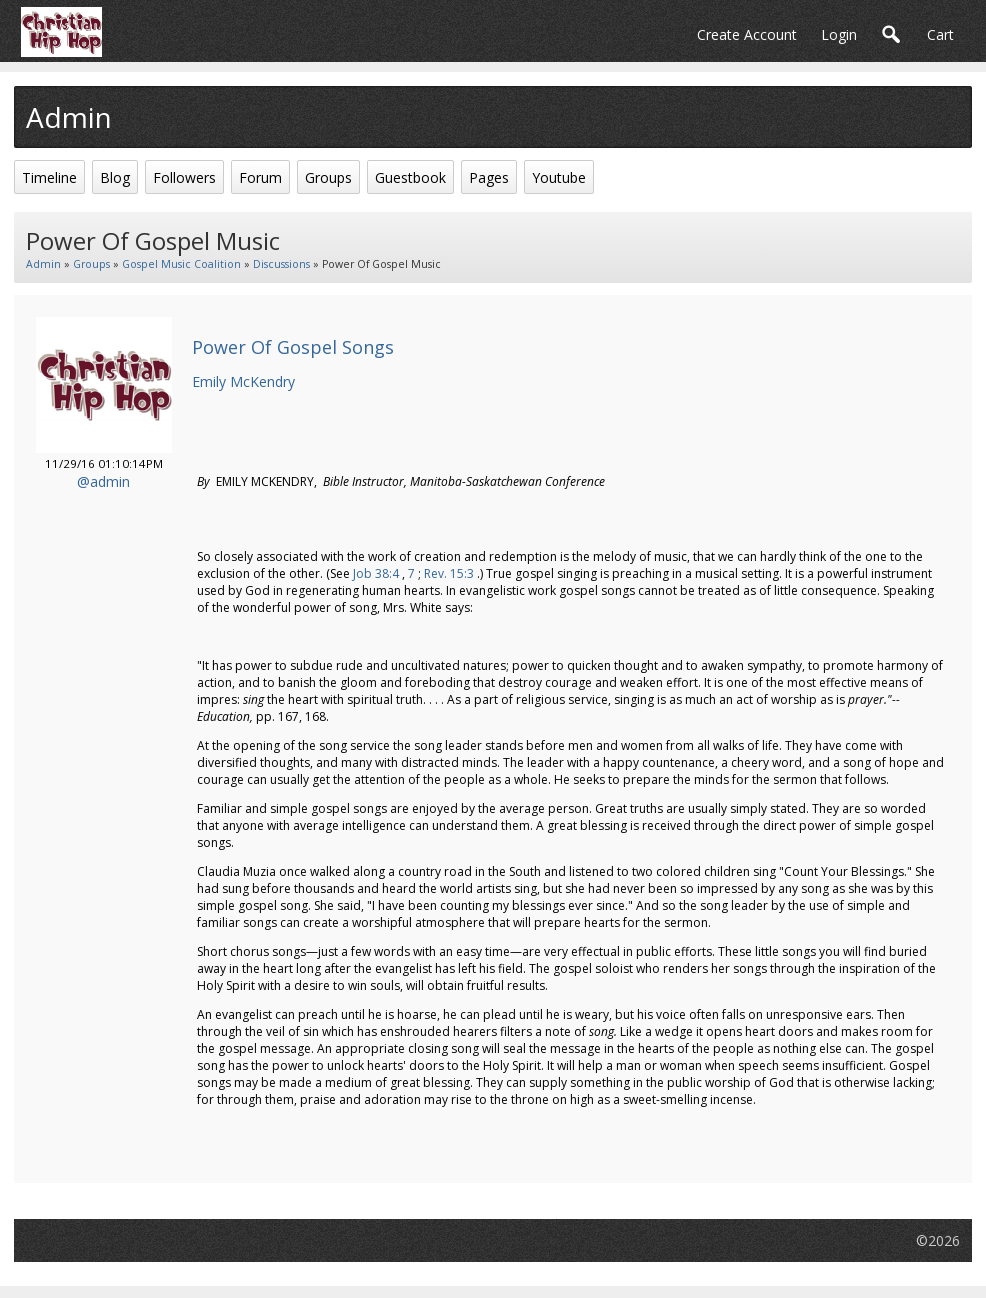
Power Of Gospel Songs (293, 347)
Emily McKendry (243, 381)
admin (43, 264)
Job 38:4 (376, 573)
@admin (103, 481)
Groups (91, 264)
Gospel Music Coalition (181, 264)
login (839, 34)
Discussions (281, 264)
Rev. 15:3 (449, 573)
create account (747, 34)
